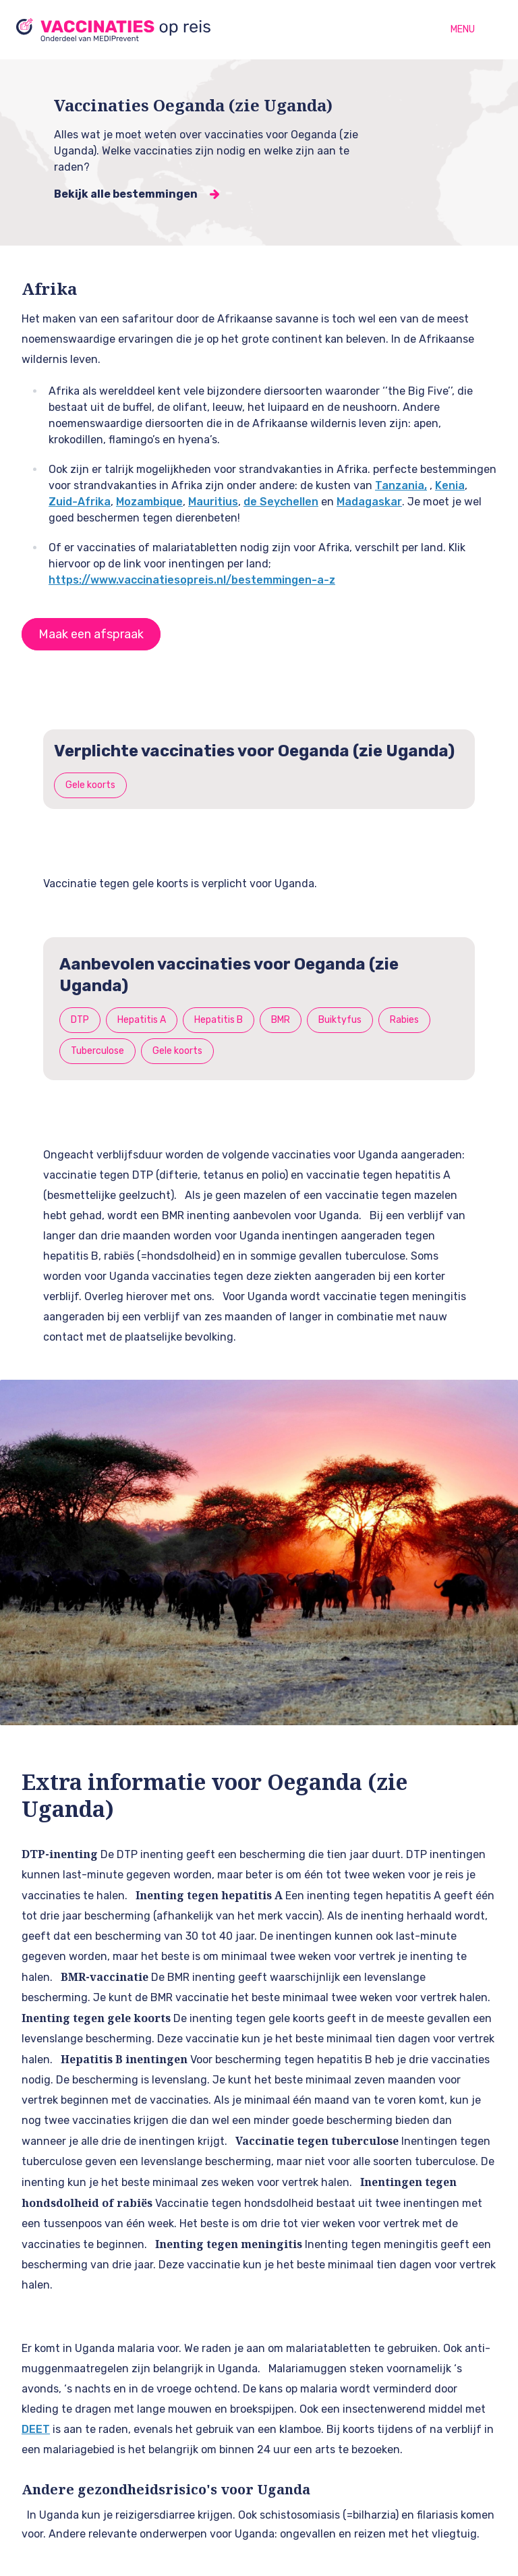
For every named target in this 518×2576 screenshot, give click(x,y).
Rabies (404, 1020)
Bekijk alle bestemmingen (126, 194)
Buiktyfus (340, 1020)
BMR (280, 1020)
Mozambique (149, 501)
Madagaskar (369, 501)
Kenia (450, 485)
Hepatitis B (218, 1020)
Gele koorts (90, 785)
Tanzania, (401, 485)
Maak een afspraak (91, 634)
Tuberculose (97, 1051)
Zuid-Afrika (80, 501)
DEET (36, 2429)
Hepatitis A (141, 1020)
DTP (80, 1020)
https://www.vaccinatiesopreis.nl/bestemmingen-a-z (192, 579)
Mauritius (213, 501)
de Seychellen (280, 501)
